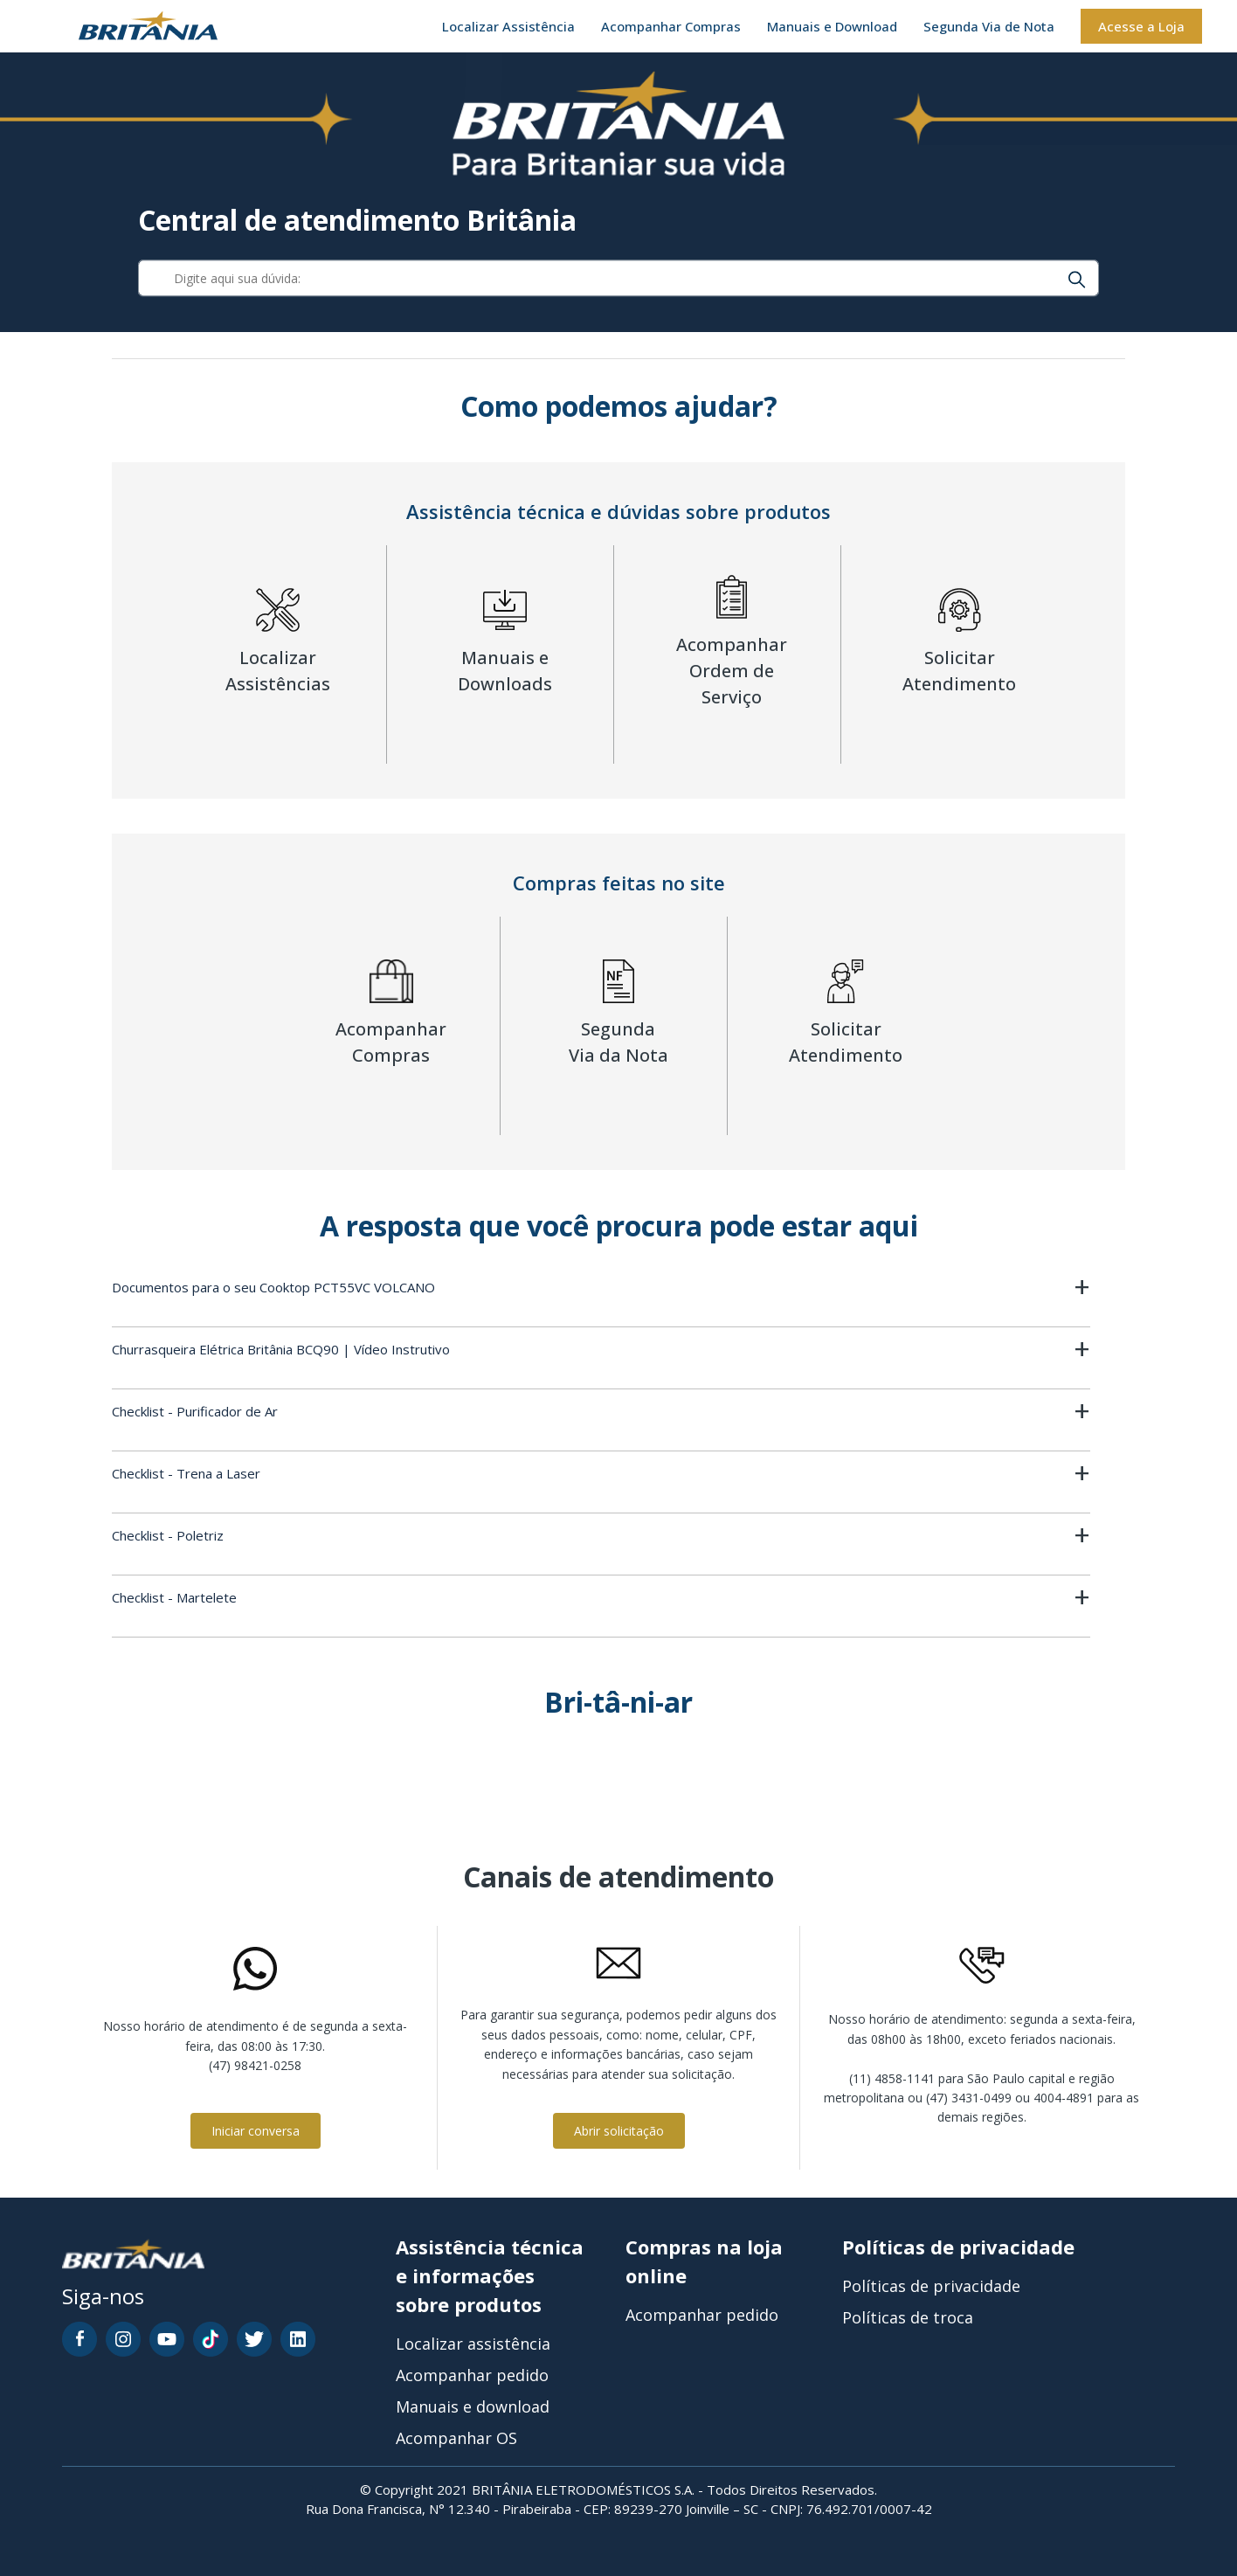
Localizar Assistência (508, 26)
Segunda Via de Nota (988, 26)
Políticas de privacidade (931, 2285)
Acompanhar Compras (671, 26)
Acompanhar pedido (472, 2375)
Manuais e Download (832, 26)
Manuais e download (472, 2406)
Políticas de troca (907, 2317)
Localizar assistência (473, 2343)
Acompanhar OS (456, 2437)
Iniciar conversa (255, 2130)
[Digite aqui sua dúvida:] (619, 278)
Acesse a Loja (1141, 26)
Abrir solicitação (619, 2130)
